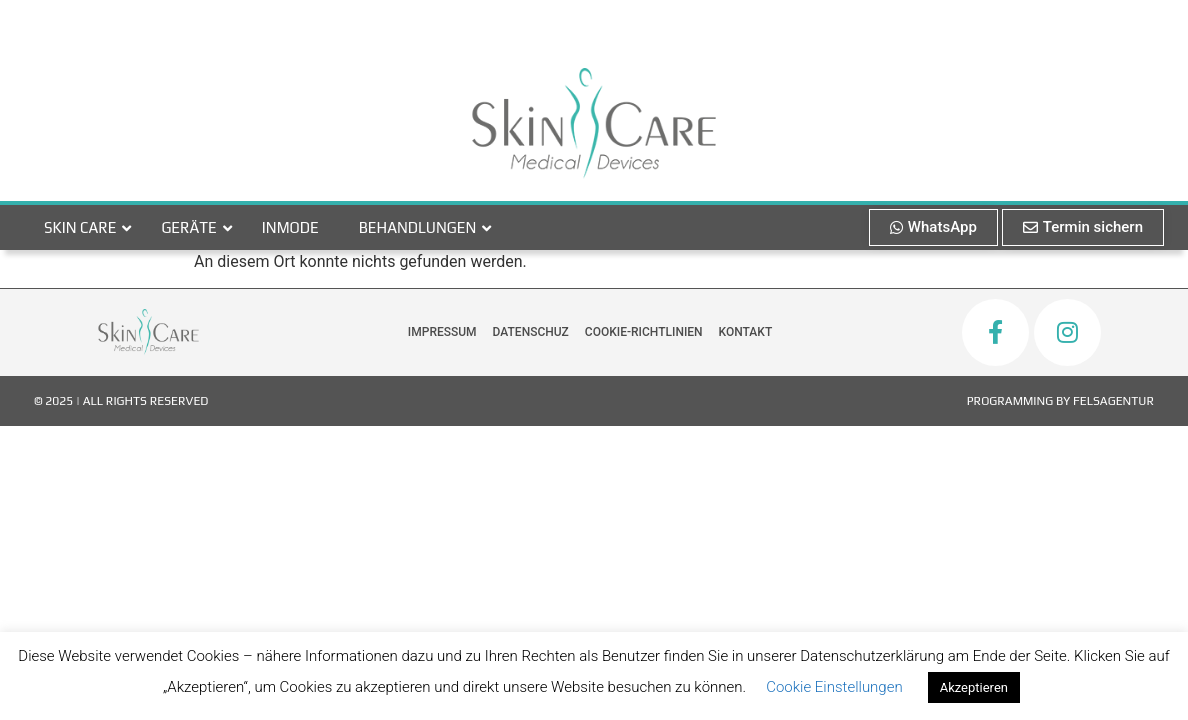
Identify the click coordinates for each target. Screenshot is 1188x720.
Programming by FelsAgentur (1060, 401)
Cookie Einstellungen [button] (834, 687)
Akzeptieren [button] (974, 687)
